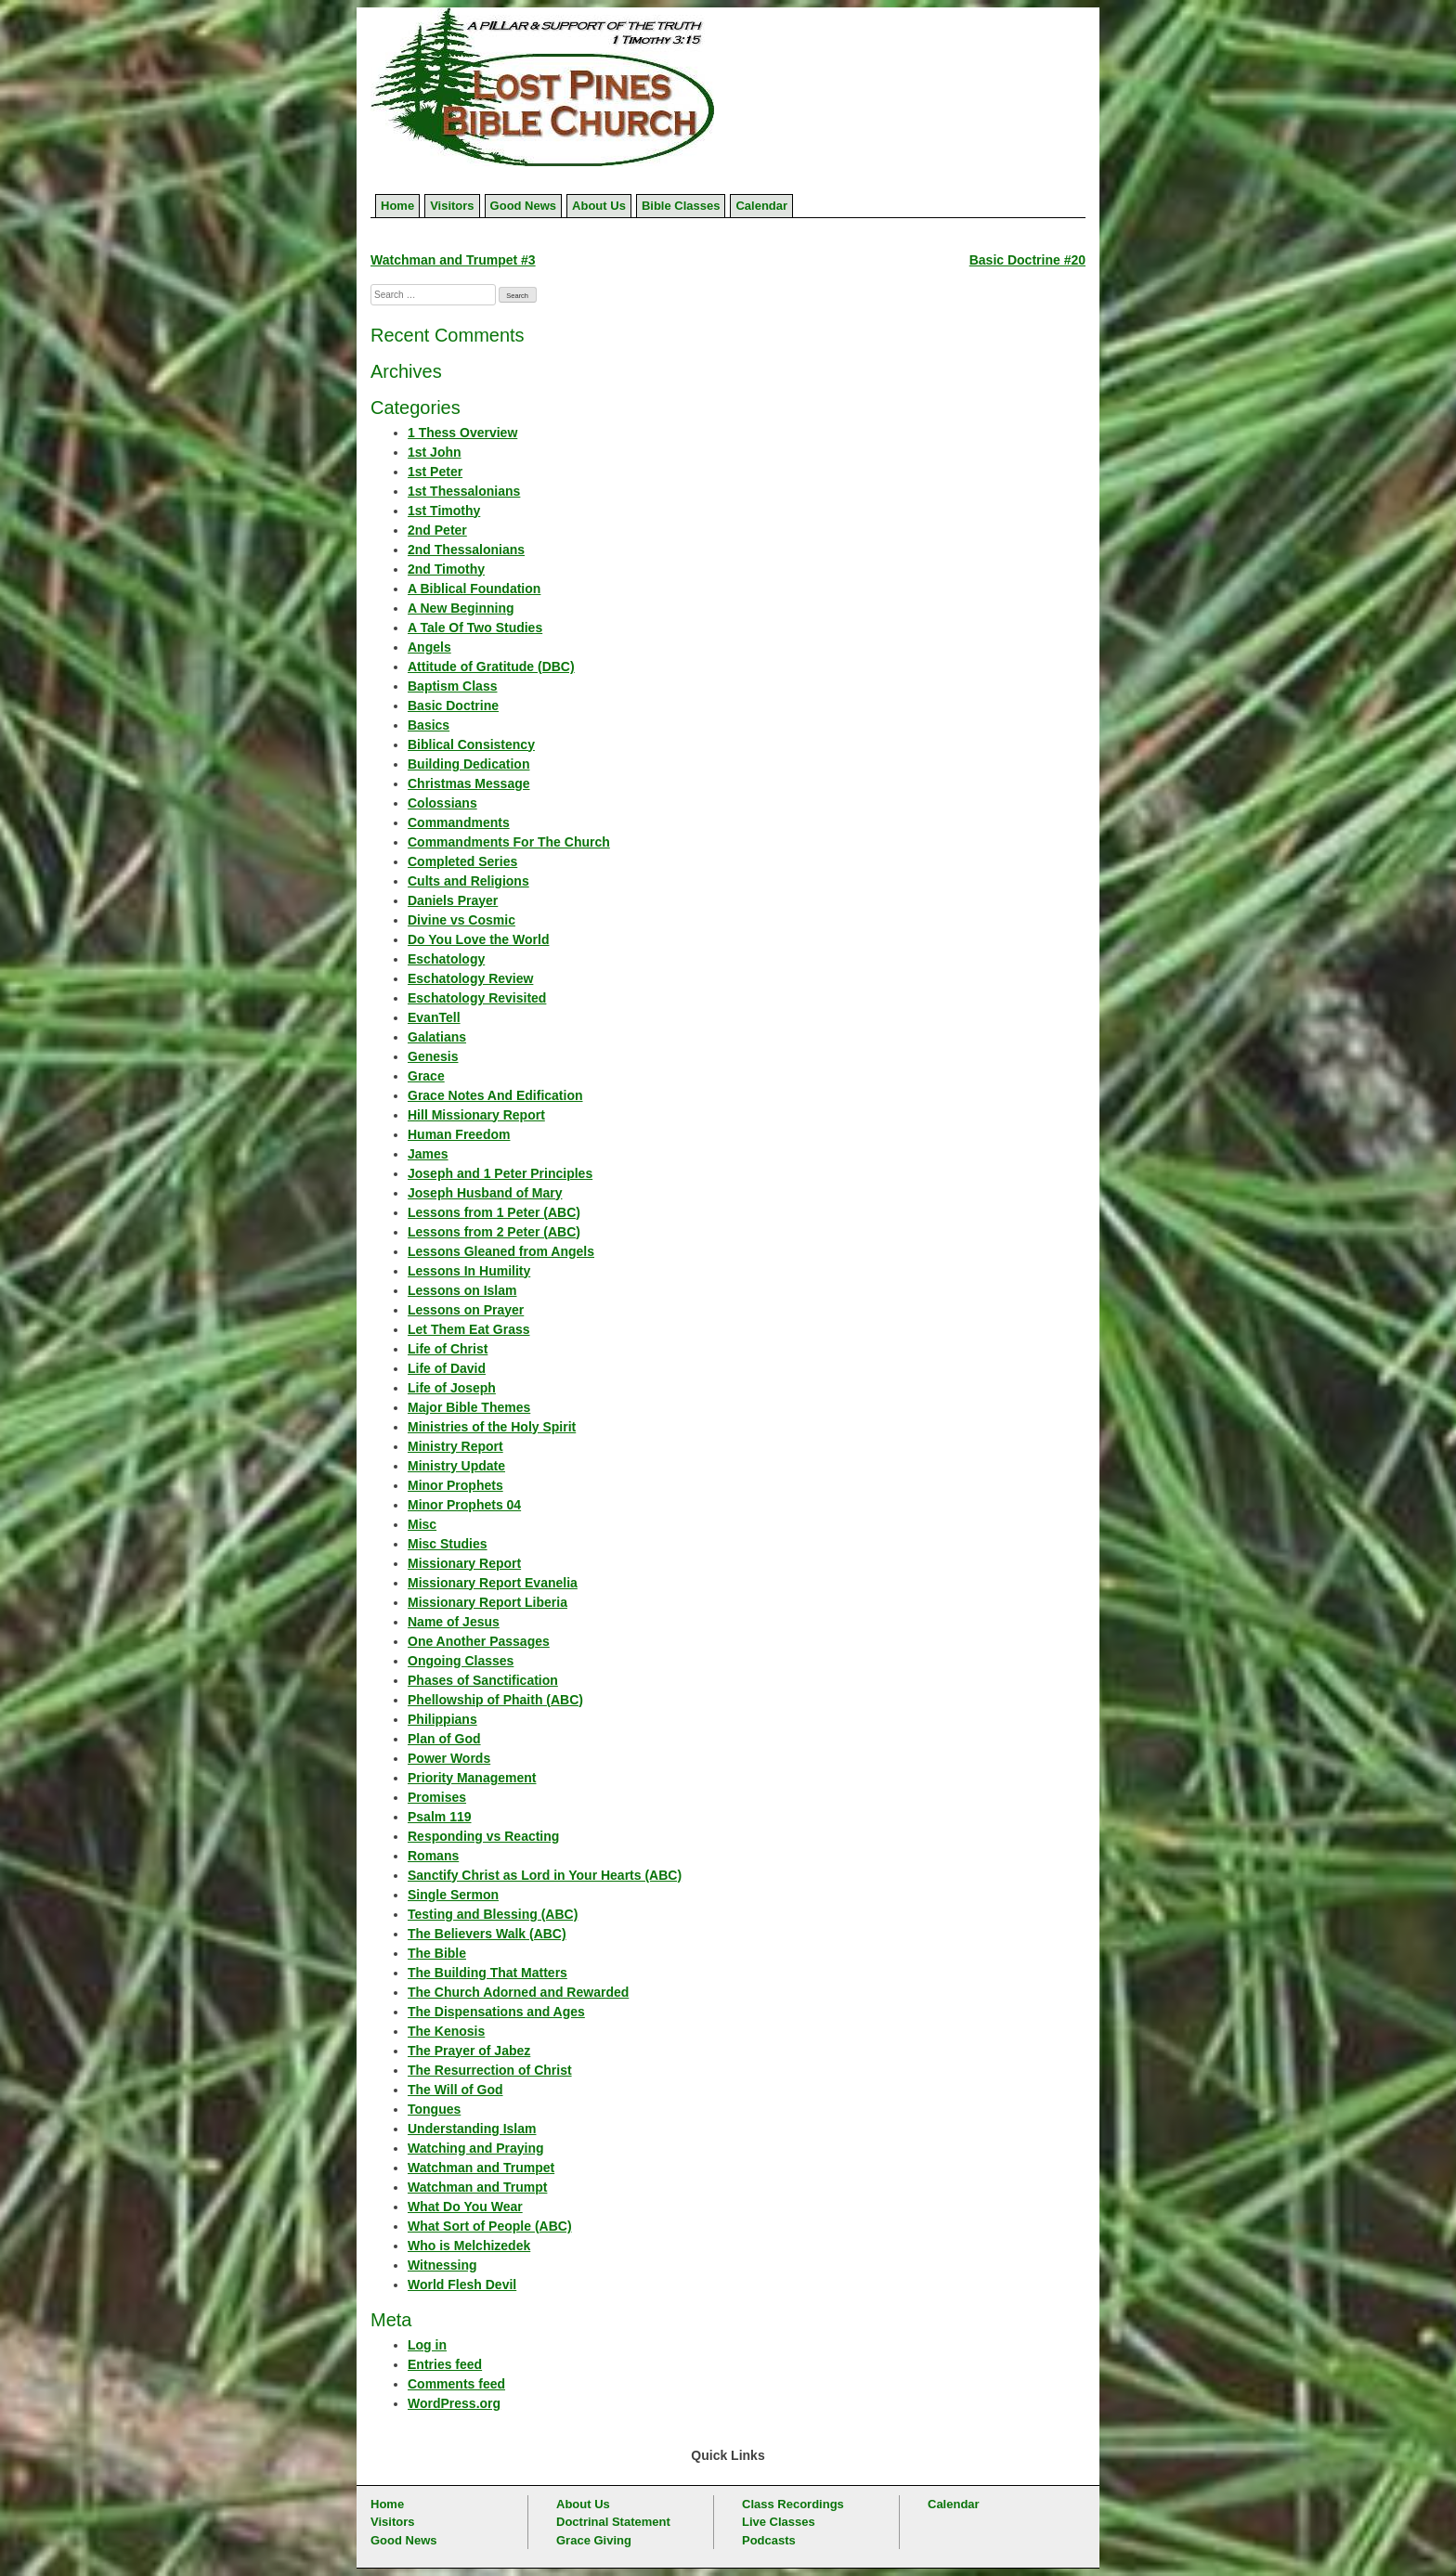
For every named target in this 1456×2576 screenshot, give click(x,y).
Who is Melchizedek (469, 2245)
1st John (435, 452)
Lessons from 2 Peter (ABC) (494, 1231)
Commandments (459, 822)
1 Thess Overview (462, 432)
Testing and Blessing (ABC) (493, 1914)
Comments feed (456, 2383)
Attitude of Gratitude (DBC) (491, 666)
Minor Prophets (455, 1485)
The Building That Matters (487, 1972)
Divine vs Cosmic (461, 920)
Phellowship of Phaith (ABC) (495, 1699)
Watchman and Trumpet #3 (453, 259)
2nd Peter (437, 530)
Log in (427, 2344)
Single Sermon (453, 1894)
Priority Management (472, 1777)
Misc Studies (448, 1543)
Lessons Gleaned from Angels (501, 1251)
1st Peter (435, 471)
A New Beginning (461, 608)
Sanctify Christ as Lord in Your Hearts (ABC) (545, 1875)
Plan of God (444, 1738)
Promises (437, 1797)
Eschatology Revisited (477, 997)
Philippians (442, 1719)
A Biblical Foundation (474, 588)
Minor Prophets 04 (464, 1504)
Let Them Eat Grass (469, 1329)
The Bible (437, 1953)
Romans (433, 1855)
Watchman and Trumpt (477, 2187)
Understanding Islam (472, 2128)
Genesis (433, 1056)
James (428, 1153)
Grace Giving (593, 2540)
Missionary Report (464, 1563)
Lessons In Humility (469, 1270)
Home (397, 206)
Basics (428, 725)
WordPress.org (454, 2403)
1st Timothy (444, 510)
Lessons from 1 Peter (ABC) (494, 1212)
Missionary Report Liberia (487, 1602)
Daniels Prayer (453, 900)
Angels (429, 647)
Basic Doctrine (453, 705)
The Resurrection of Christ (490, 2070)
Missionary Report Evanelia (493, 1582)
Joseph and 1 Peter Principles (500, 1173)
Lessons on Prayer (466, 1309)
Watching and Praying (476, 2148)
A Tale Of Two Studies (475, 627)
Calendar (761, 206)
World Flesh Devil (462, 2284)
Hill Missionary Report (476, 1114)
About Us (599, 206)
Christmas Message (469, 783)
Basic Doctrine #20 (1027, 259)
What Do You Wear (465, 2206)
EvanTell (434, 1017)
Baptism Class (452, 686)
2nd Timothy (446, 569)
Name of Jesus (454, 1621)
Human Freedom (459, 1134)
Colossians (442, 803)
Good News (523, 206)
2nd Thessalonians (466, 549)
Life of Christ (448, 1348)
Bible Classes (681, 206)
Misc (422, 1524)
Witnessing (442, 2265)
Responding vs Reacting (483, 1836)
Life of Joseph (452, 1387)
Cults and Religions (468, 881)
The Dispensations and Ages (496, 2011)
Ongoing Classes (461, 1660)
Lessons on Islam (462, 1290)
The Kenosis (446, 2031)
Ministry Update (456, 1465)
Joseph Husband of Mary (485, 1192)
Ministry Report (455, 1446)
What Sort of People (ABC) (490, 2226)
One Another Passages (479, 1641)
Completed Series (462, 861)
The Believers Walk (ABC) (487, 1933)
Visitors (452, 206)
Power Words (449, 1758)
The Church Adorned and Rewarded (518, 1992)
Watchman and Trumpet (481, 2167)
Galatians (437, 1036)
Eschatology (446, 958)
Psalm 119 (440, 1816)
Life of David (447, 1368)
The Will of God (455, 2089)
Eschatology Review (470, 978)
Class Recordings (793, 2504)
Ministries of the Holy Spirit (492, 1426)
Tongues (434, 2109)
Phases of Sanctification (483, 1680)
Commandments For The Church (509, 842)
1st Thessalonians (464, 491)
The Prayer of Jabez (469, 2050)
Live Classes (778, 2522)
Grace (426, 1075)
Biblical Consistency (471, 744)
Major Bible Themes (469, 1407)
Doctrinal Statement (613, 2522)
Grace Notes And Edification (495, 1095)
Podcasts (769, 2540)
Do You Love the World (478, 939)
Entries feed (445, 2364)
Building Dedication (468, 764)
